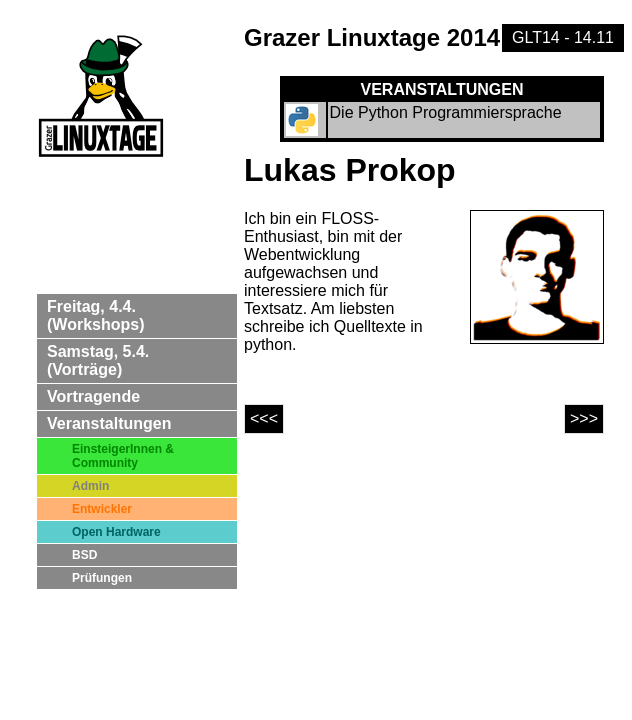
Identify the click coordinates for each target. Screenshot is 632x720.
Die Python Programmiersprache (446, 112)
